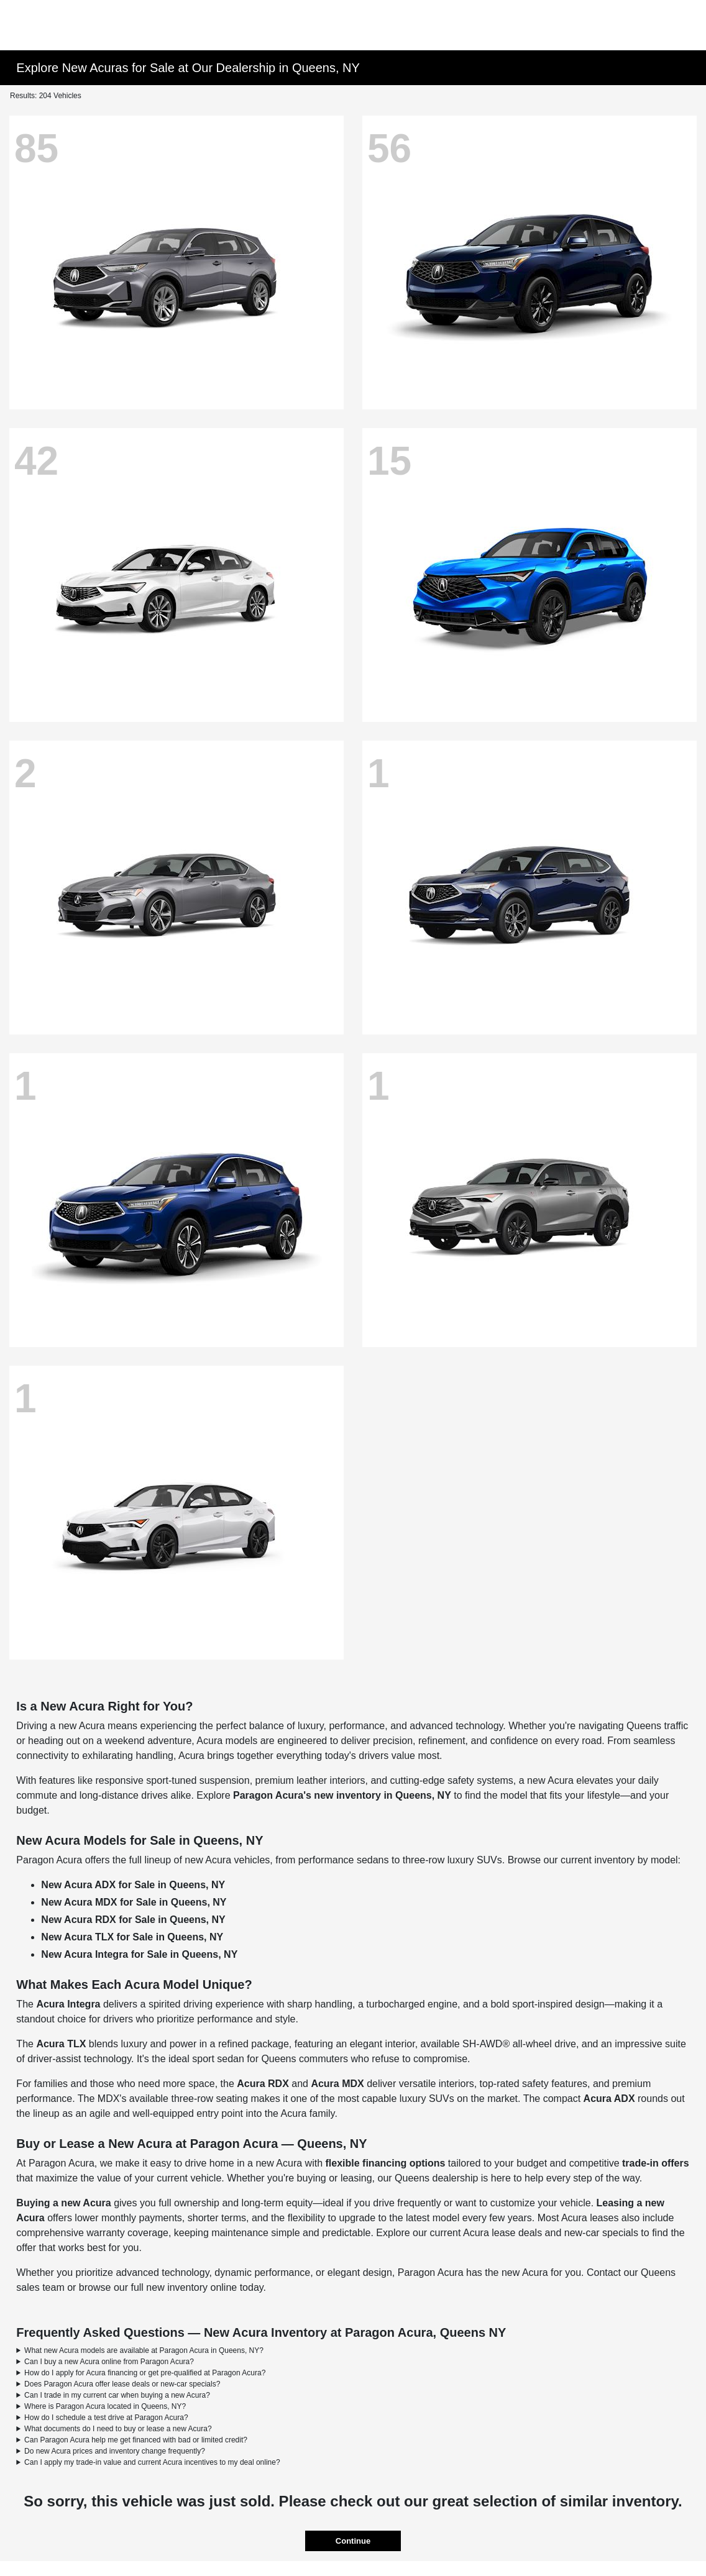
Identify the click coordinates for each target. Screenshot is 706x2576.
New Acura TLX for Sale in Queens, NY (132, 1937)
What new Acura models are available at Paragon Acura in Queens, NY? (144, 2350)
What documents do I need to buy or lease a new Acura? (118, 2428)
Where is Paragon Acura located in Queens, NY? (105, 2406)
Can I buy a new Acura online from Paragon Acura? (109, 2361)
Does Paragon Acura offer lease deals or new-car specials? (122, 2384)
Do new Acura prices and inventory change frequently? (114, 2451)
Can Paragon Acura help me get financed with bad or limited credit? (135, 2440)
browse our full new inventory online (158, 2287)
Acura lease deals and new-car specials (550, 2232)
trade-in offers (655, 2163)
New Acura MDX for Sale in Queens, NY (133, 1902)
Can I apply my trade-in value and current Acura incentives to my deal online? (152, 2462)
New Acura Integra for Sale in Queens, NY (139, 1954)
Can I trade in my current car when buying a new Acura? (117, 2395)
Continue (353, 2541)
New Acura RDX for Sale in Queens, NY (133, 1919)
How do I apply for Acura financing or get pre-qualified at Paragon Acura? (144, 2372)
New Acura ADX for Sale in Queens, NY (133, 1884)
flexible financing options (386, 2163)
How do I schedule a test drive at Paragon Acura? (106, 2417)
